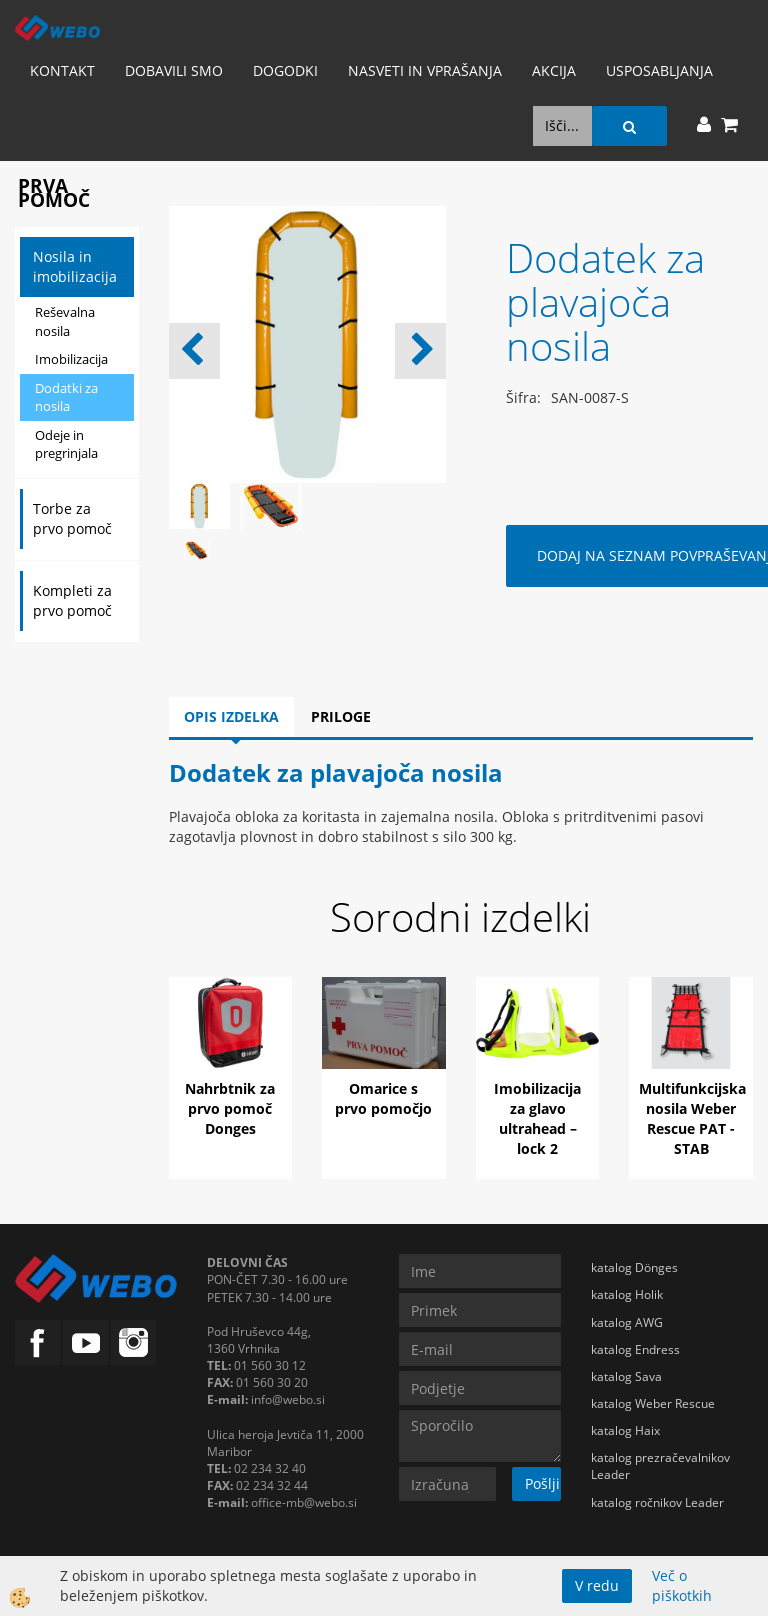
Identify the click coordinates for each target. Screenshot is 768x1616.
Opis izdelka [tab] (231, 716)
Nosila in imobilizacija (75, 266)
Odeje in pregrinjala (66, 444)
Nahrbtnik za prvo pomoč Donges (230, 1108)
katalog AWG (627, 1322)
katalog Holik (627, 1294)
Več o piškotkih (682, 1585)
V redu (597, 1585)
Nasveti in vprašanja (425, 70)
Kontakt (62, 70)
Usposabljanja (659, 70)
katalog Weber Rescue (653, 1403)
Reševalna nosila (65, 321)
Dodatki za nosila (66, 397)
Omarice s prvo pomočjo (383, 1098)
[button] (420, 351)
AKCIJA (554, 70)
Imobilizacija (71, 359)
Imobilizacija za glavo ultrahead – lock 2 (537, 1118)
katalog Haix (625, 1430)
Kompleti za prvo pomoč (72, 600)
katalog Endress (635, 1349)
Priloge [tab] (341, 716)
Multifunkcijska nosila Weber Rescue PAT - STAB (692, 1118)
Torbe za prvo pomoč (72, 518)
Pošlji (542, 1483)
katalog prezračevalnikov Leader (660, 1466)
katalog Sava (626, 1376)
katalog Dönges (634, 1267)
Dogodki (285, 70)
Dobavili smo (174, 70)
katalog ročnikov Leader (657, 1502)
